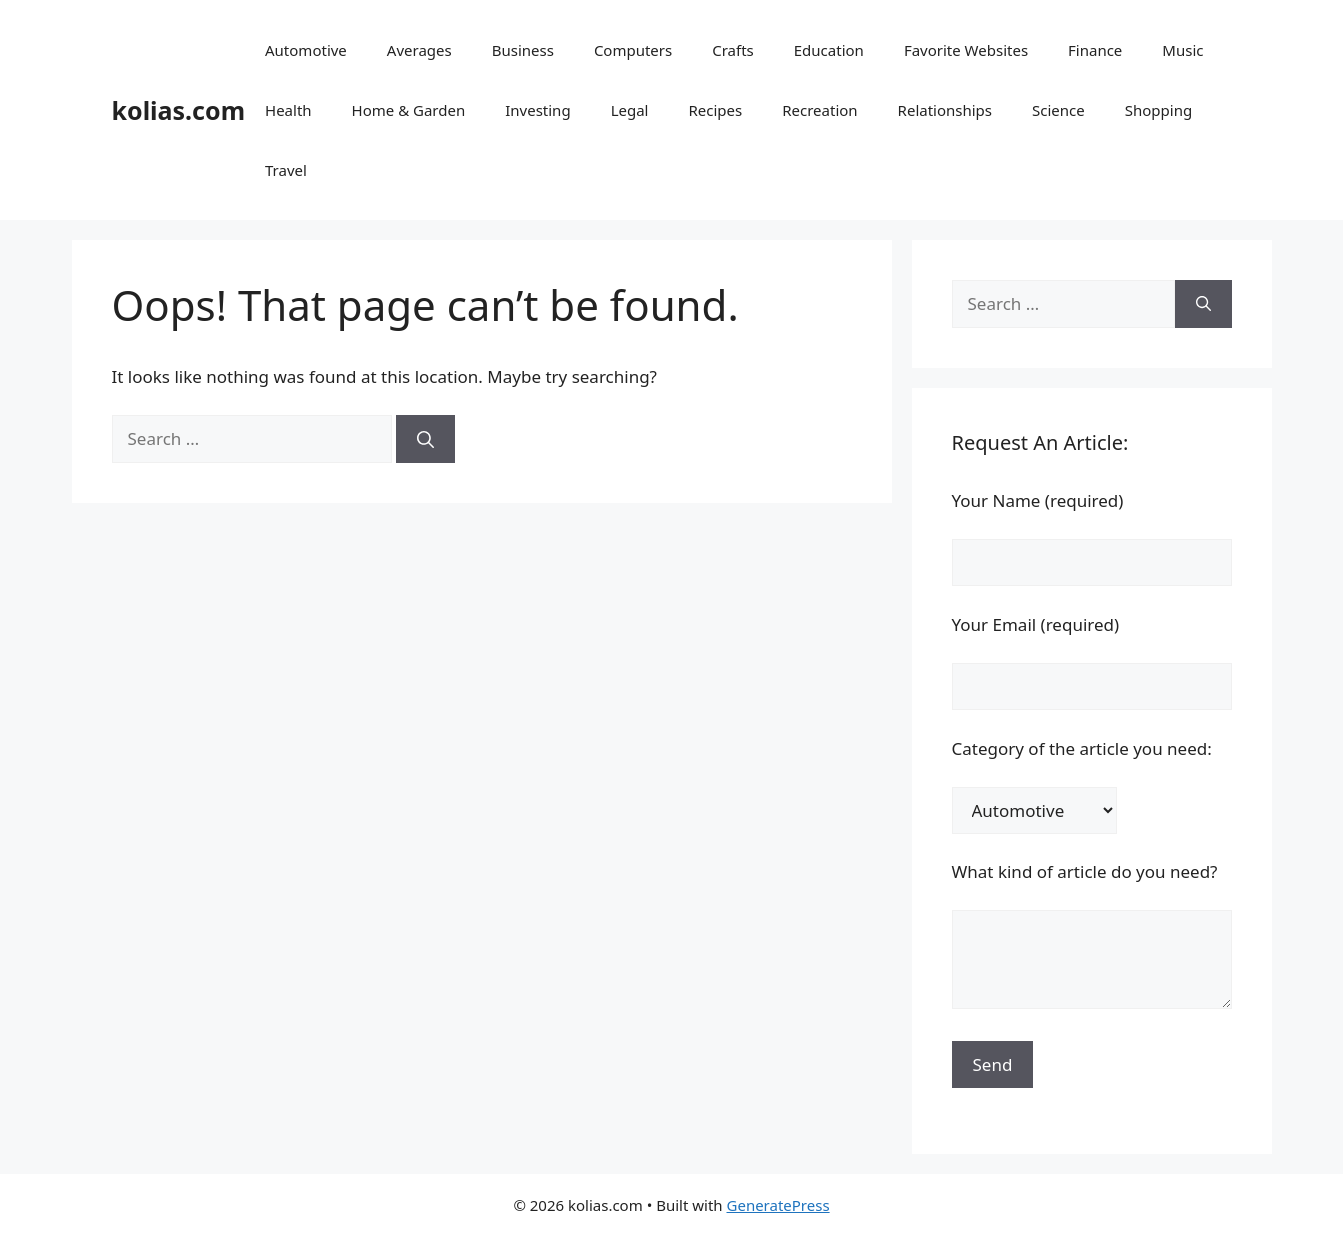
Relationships (945, 110)
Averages (419, 50)
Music (1182, 50)
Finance (1095, 50)
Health (288, 110)
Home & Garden (409, 110)
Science (1058, 110)
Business (523, 50)
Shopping (1158, 110)
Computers (633, 50)
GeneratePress (778, 1205)
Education (829, 50)
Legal (630, 110)
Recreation (819, 110)
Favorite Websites (966, 50)
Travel (286, 170)
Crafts (733, 50)
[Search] (425, 439)
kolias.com (179, 110)
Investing (537, 110)
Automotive (306, 50)
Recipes (715, 110)
